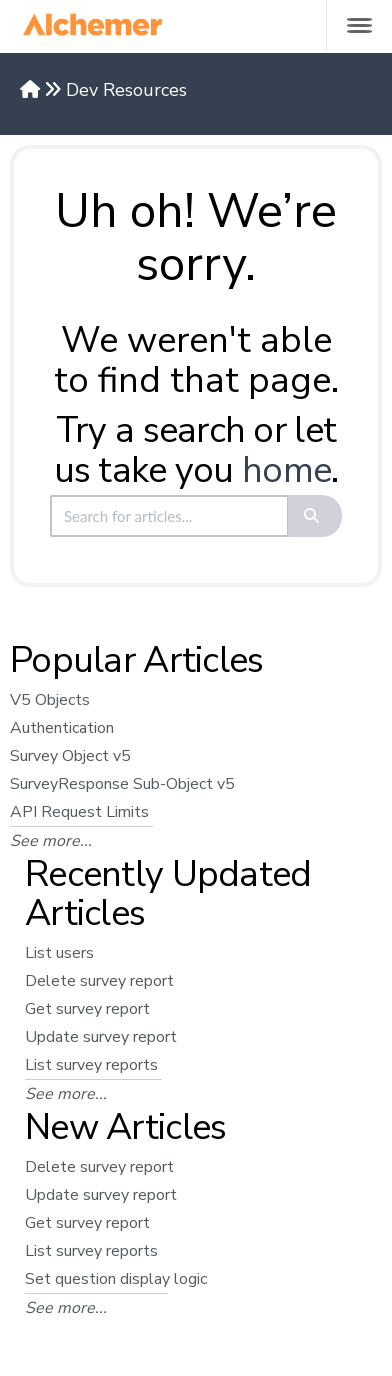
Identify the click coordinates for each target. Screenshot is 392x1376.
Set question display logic (116, 1279)
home (286, 470)
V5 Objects (50, 700)
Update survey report (101, 1037)
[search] (169, 516)
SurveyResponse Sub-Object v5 (122, 784)
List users (59, 953)
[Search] (315, 516)
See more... (51, 841)
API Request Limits (79, 812)
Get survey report (87, 1009)
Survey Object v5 (70, 756)
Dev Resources (126, 90)
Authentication (62, 728)
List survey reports (91, 1065)
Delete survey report (99, 981)
